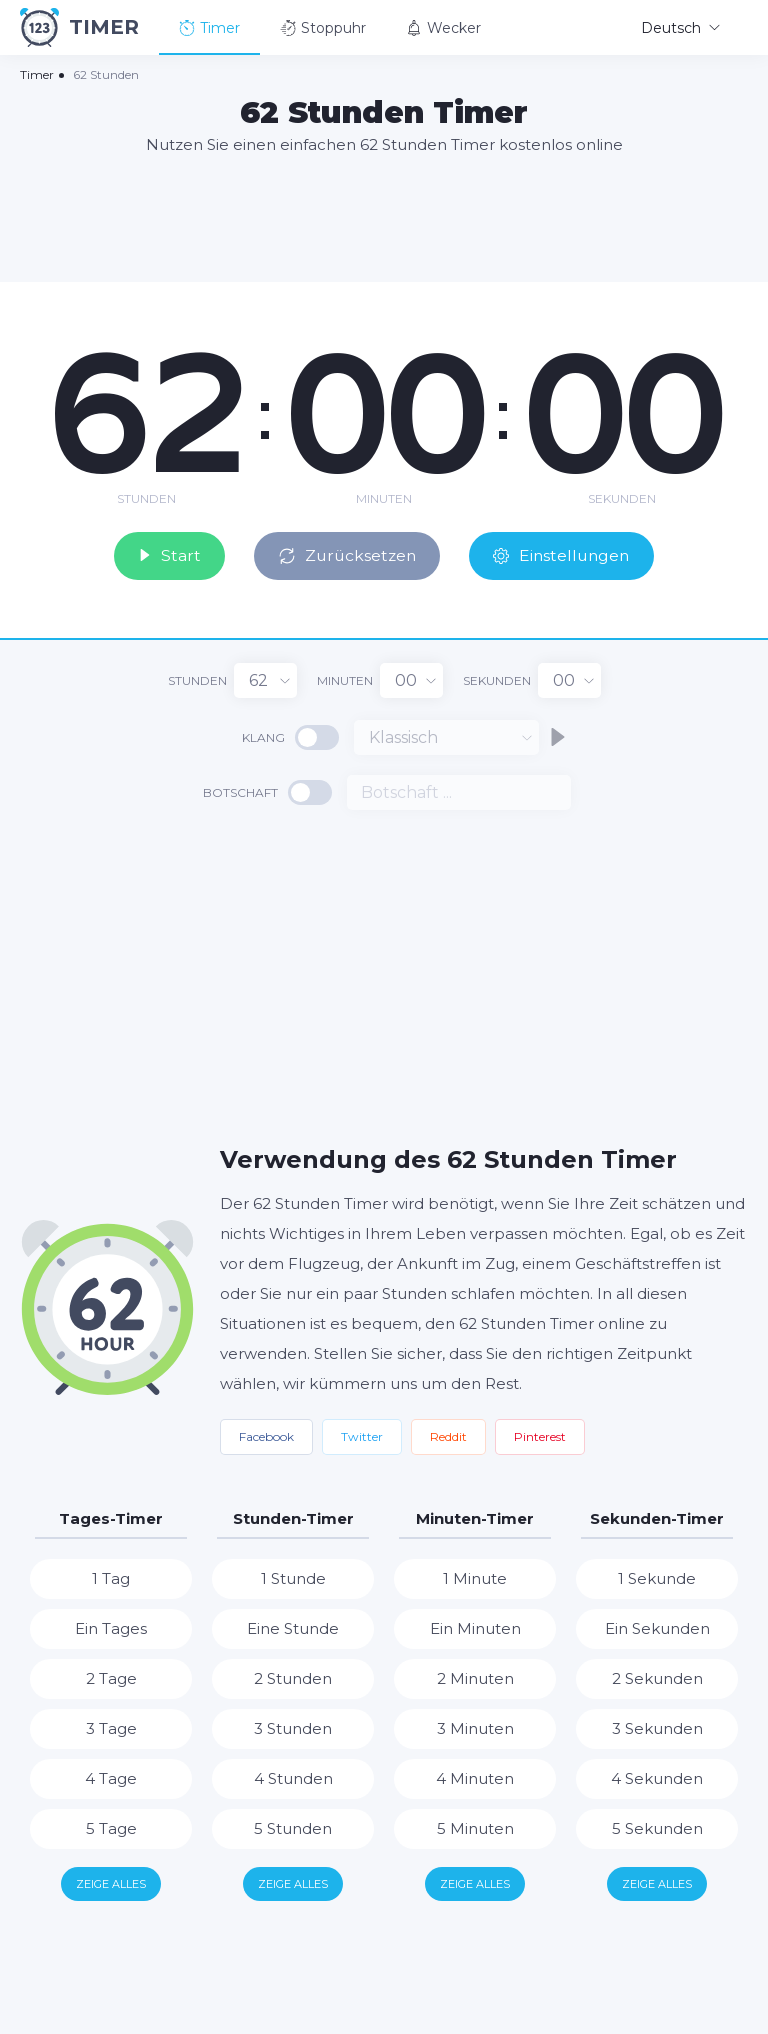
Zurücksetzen (349, 554)
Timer (209, 28)
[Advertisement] (384, 217)
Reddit (448, 1435)
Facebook (266, 1435)
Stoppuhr (323, 28)
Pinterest (540, 1435)
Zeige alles (111, 1883)
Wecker (443, 28)
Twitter (362, 1435)
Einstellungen (570, 554)
